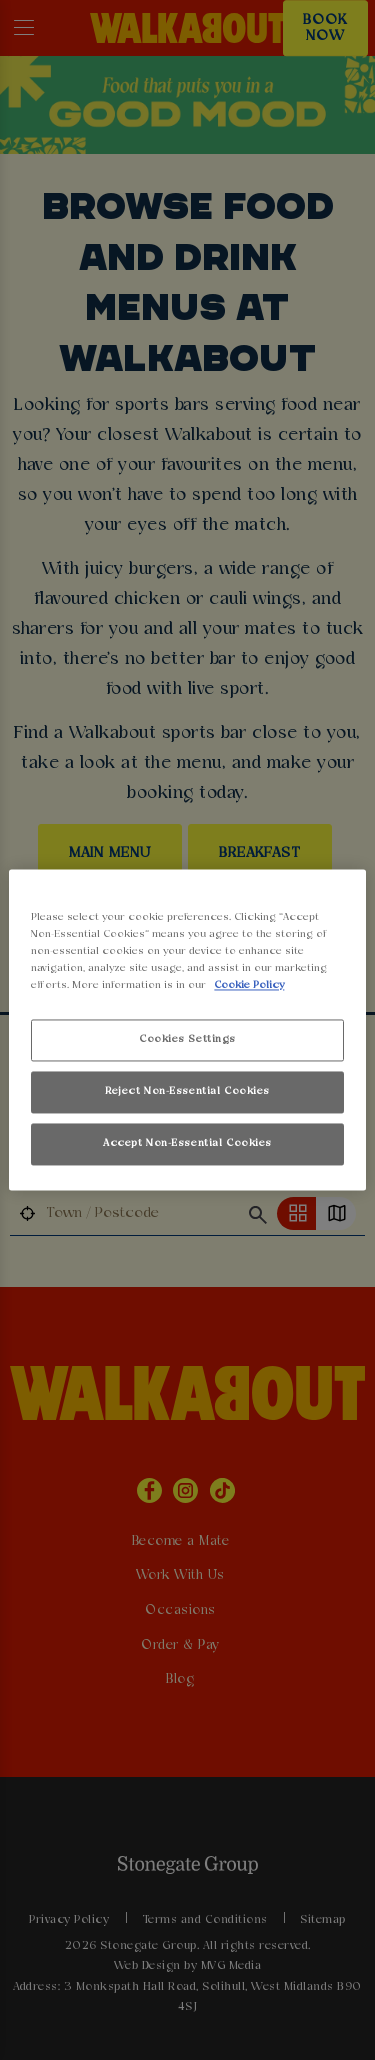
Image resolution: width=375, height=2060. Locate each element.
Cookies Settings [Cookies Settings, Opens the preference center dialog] (187, 1040)
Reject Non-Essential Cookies (187, 1092)
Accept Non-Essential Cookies (187, 1144)
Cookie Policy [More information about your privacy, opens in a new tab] (249, 986)
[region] (187, 1029)
